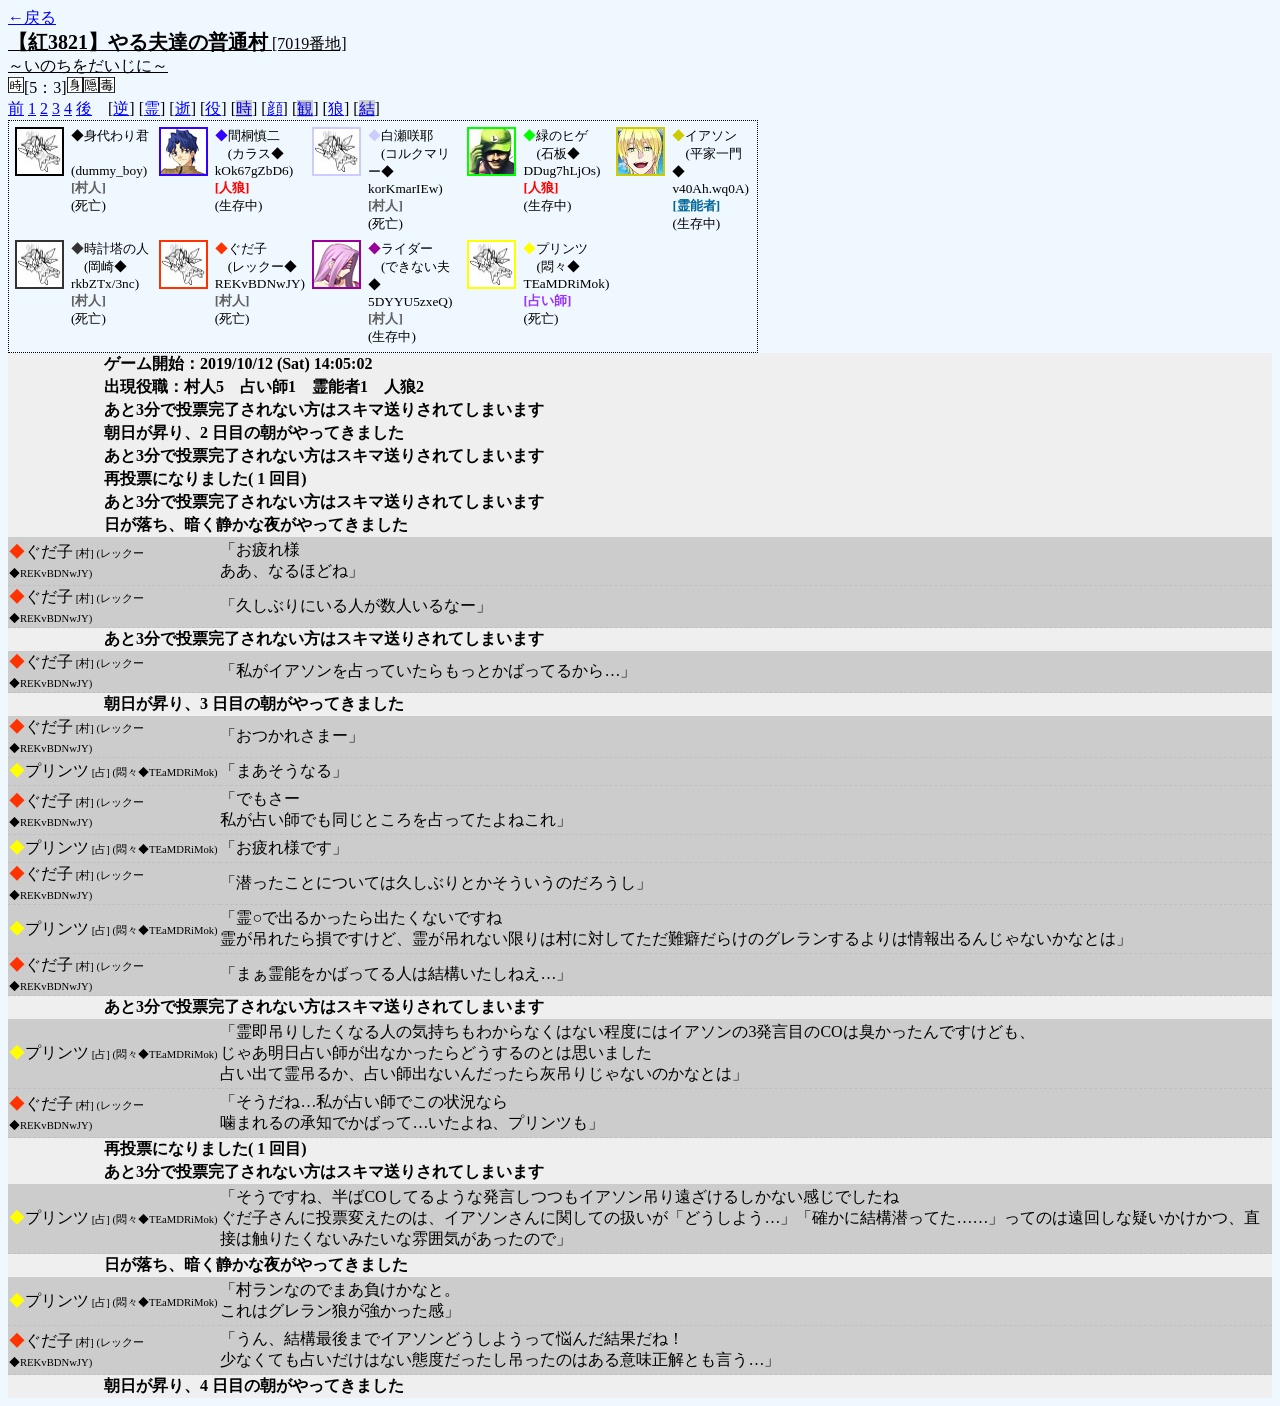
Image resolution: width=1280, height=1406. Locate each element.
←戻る (32, 17)
